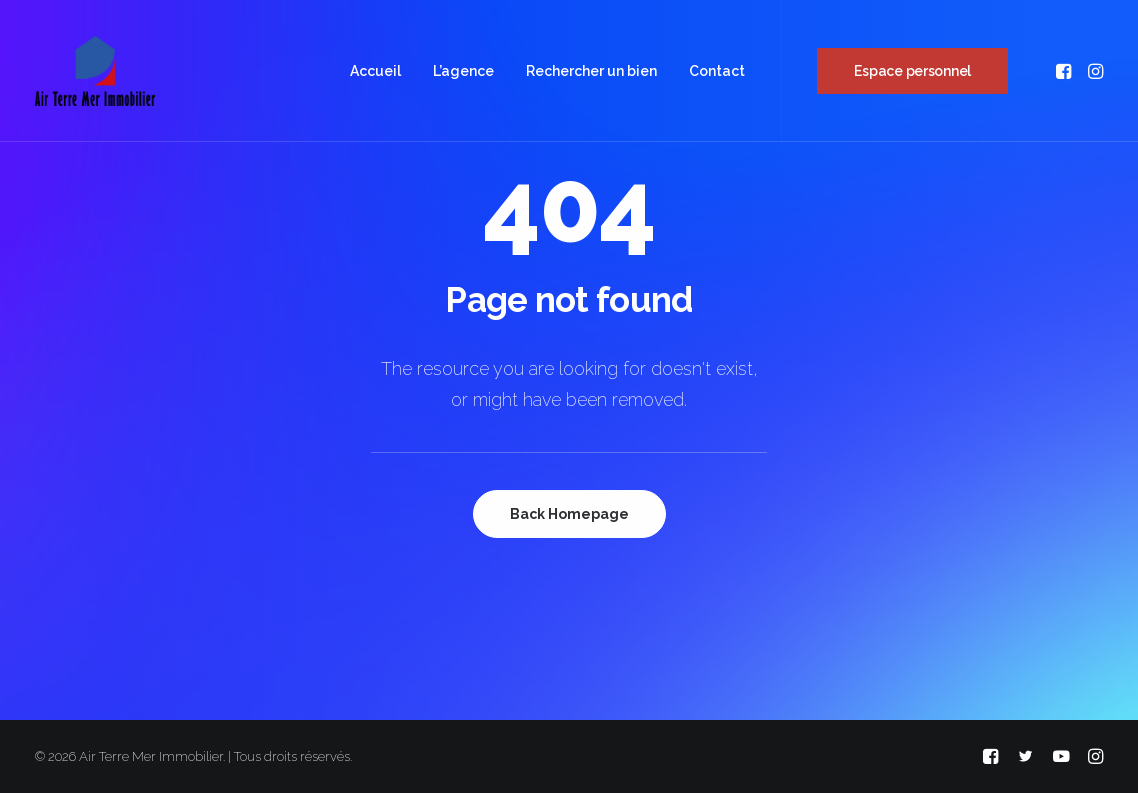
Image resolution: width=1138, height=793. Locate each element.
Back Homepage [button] (569, 514)
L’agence (463, 71)
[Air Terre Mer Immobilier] (95, 71)
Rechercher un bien (591, 71)
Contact (717, 71)
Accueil (375, 71)
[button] (1065, 71)
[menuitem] (375, 71)
